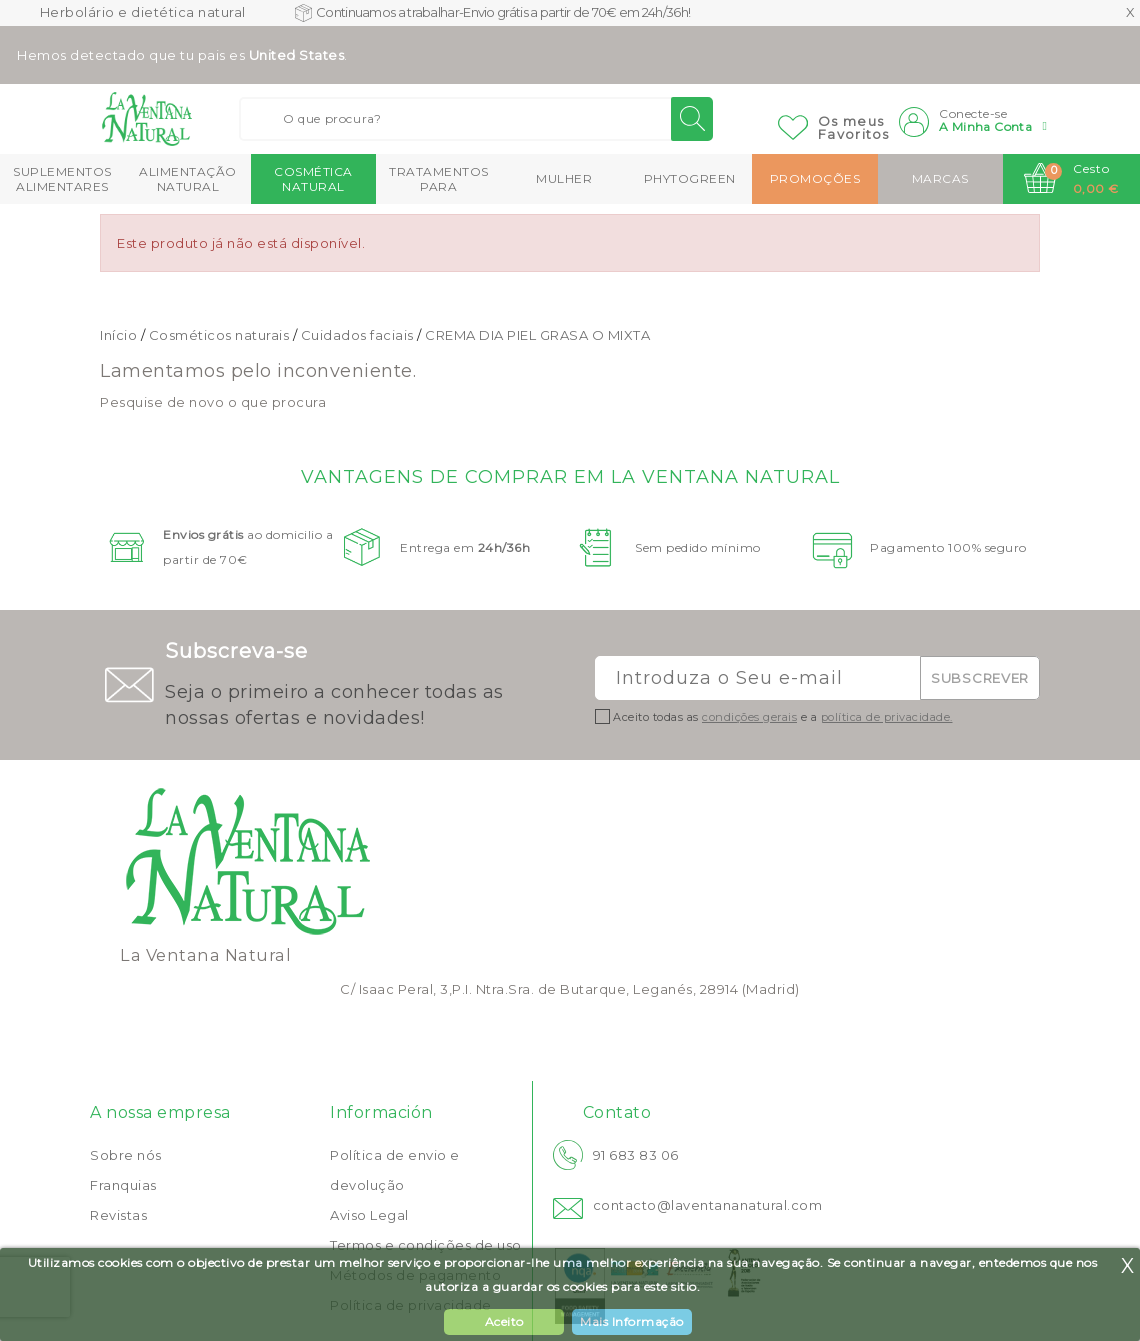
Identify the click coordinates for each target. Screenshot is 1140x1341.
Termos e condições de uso (426, 1245)
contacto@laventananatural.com (708, 1205)
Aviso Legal (369, 1215)
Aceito (504, 1321)
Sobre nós (126, 1155)
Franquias (123, 1185)
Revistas (118, 1215)
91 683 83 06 (636, 1155)
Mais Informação (632, 1321)
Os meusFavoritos (854, 127)
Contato (617, 1112)
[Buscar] (476, 119)
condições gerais (749, 717)
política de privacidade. (887, 717)
